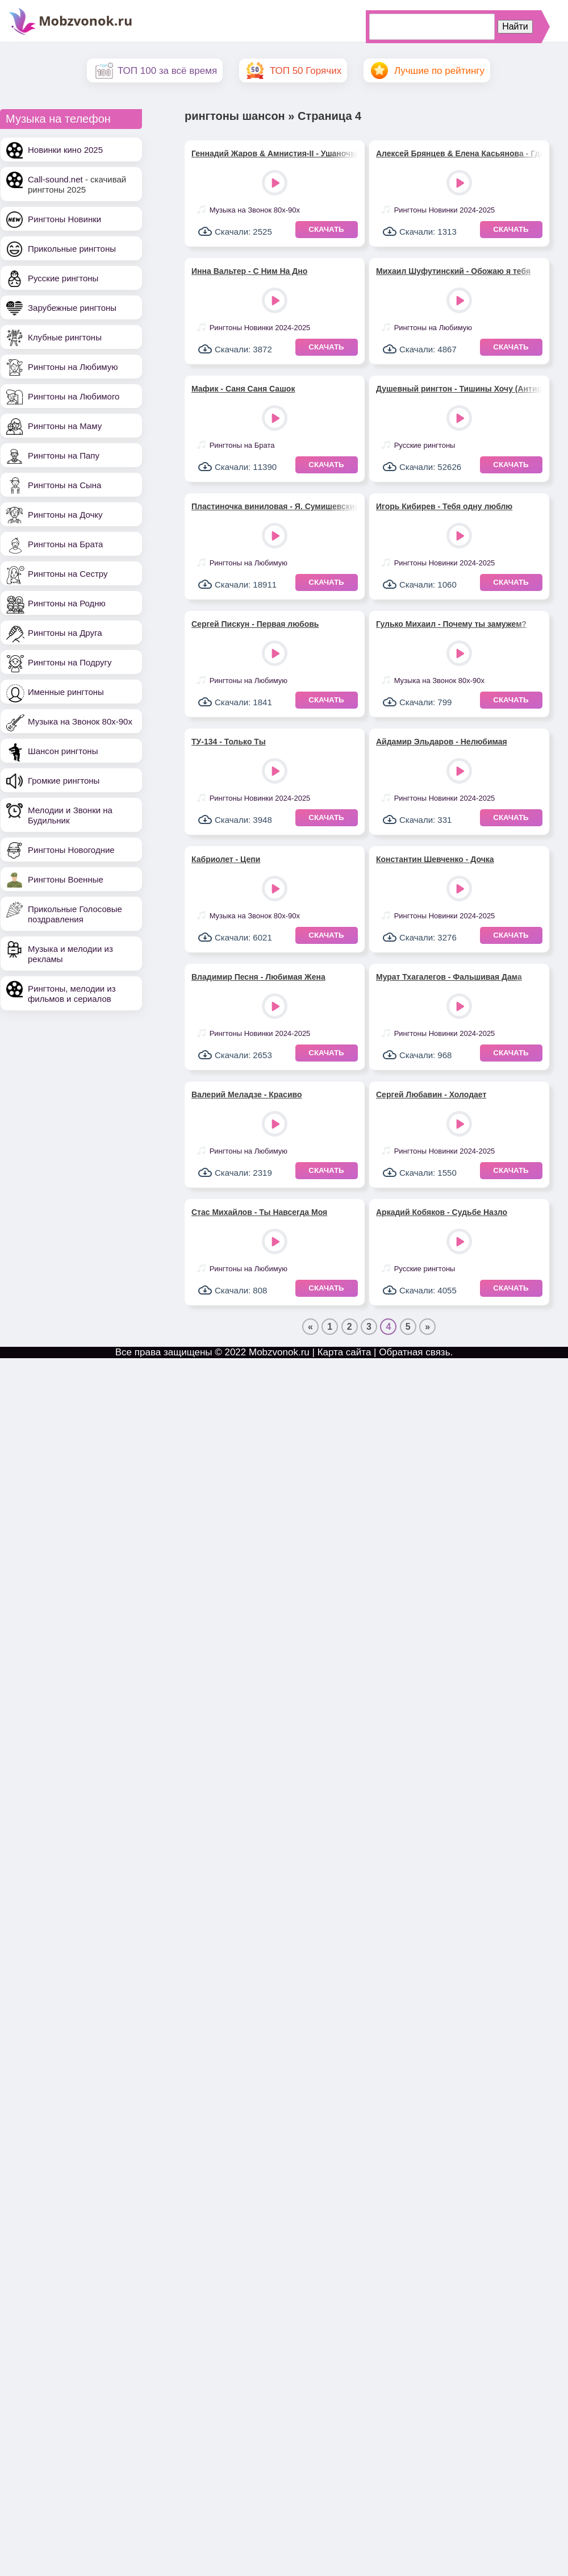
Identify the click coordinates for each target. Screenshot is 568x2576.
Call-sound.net (55, 179)
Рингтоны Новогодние (71, 850)
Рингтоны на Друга (65, 633)
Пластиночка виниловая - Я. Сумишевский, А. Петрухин (274, 506)
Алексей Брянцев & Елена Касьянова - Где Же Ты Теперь (459, 153)
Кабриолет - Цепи (225, 859)
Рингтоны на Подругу (69, 662)
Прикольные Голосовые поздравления (75, 914)
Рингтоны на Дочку (65, 514)
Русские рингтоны (63, 278)
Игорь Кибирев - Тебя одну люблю (444, 506)
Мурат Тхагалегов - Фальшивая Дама (449, 976)
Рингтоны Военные (65, 879)
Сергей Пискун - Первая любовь (255, 624)
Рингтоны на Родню (67, 603)
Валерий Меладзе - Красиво (246, 1094)
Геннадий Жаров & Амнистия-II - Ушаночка (274, 153)
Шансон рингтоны (63, 751)
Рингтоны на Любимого (73, 396)
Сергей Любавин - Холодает (431, 1094)
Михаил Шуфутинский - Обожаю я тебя (453, 271)
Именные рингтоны (66, 692)
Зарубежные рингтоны (72, 308)
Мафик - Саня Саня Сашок (243, 388)
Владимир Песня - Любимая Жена (258, 976)
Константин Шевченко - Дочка (435, 859)
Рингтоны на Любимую (73, 367)
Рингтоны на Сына (64, 485)
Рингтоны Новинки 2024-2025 (444, 210)
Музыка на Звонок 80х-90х (80, 721)
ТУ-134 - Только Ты (228, 741)
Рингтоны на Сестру (67, 574)
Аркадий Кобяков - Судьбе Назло (441, 1212)
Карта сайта (344, 1352)
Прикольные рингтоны (72, 248)
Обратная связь (414, 1352)
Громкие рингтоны (63, 780)
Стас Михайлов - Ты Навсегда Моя (259, 1212)
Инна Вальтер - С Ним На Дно (249, 271)
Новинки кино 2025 (65, 150)
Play (276, 184)
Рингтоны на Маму (65, 426)
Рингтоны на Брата (65, 544)
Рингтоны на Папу (63, 455)
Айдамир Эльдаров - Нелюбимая (441, 741)
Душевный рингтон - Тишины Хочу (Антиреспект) (459, 388)
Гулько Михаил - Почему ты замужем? (451, 624)
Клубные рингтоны (65, 337)
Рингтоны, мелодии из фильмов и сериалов (72, 994)
